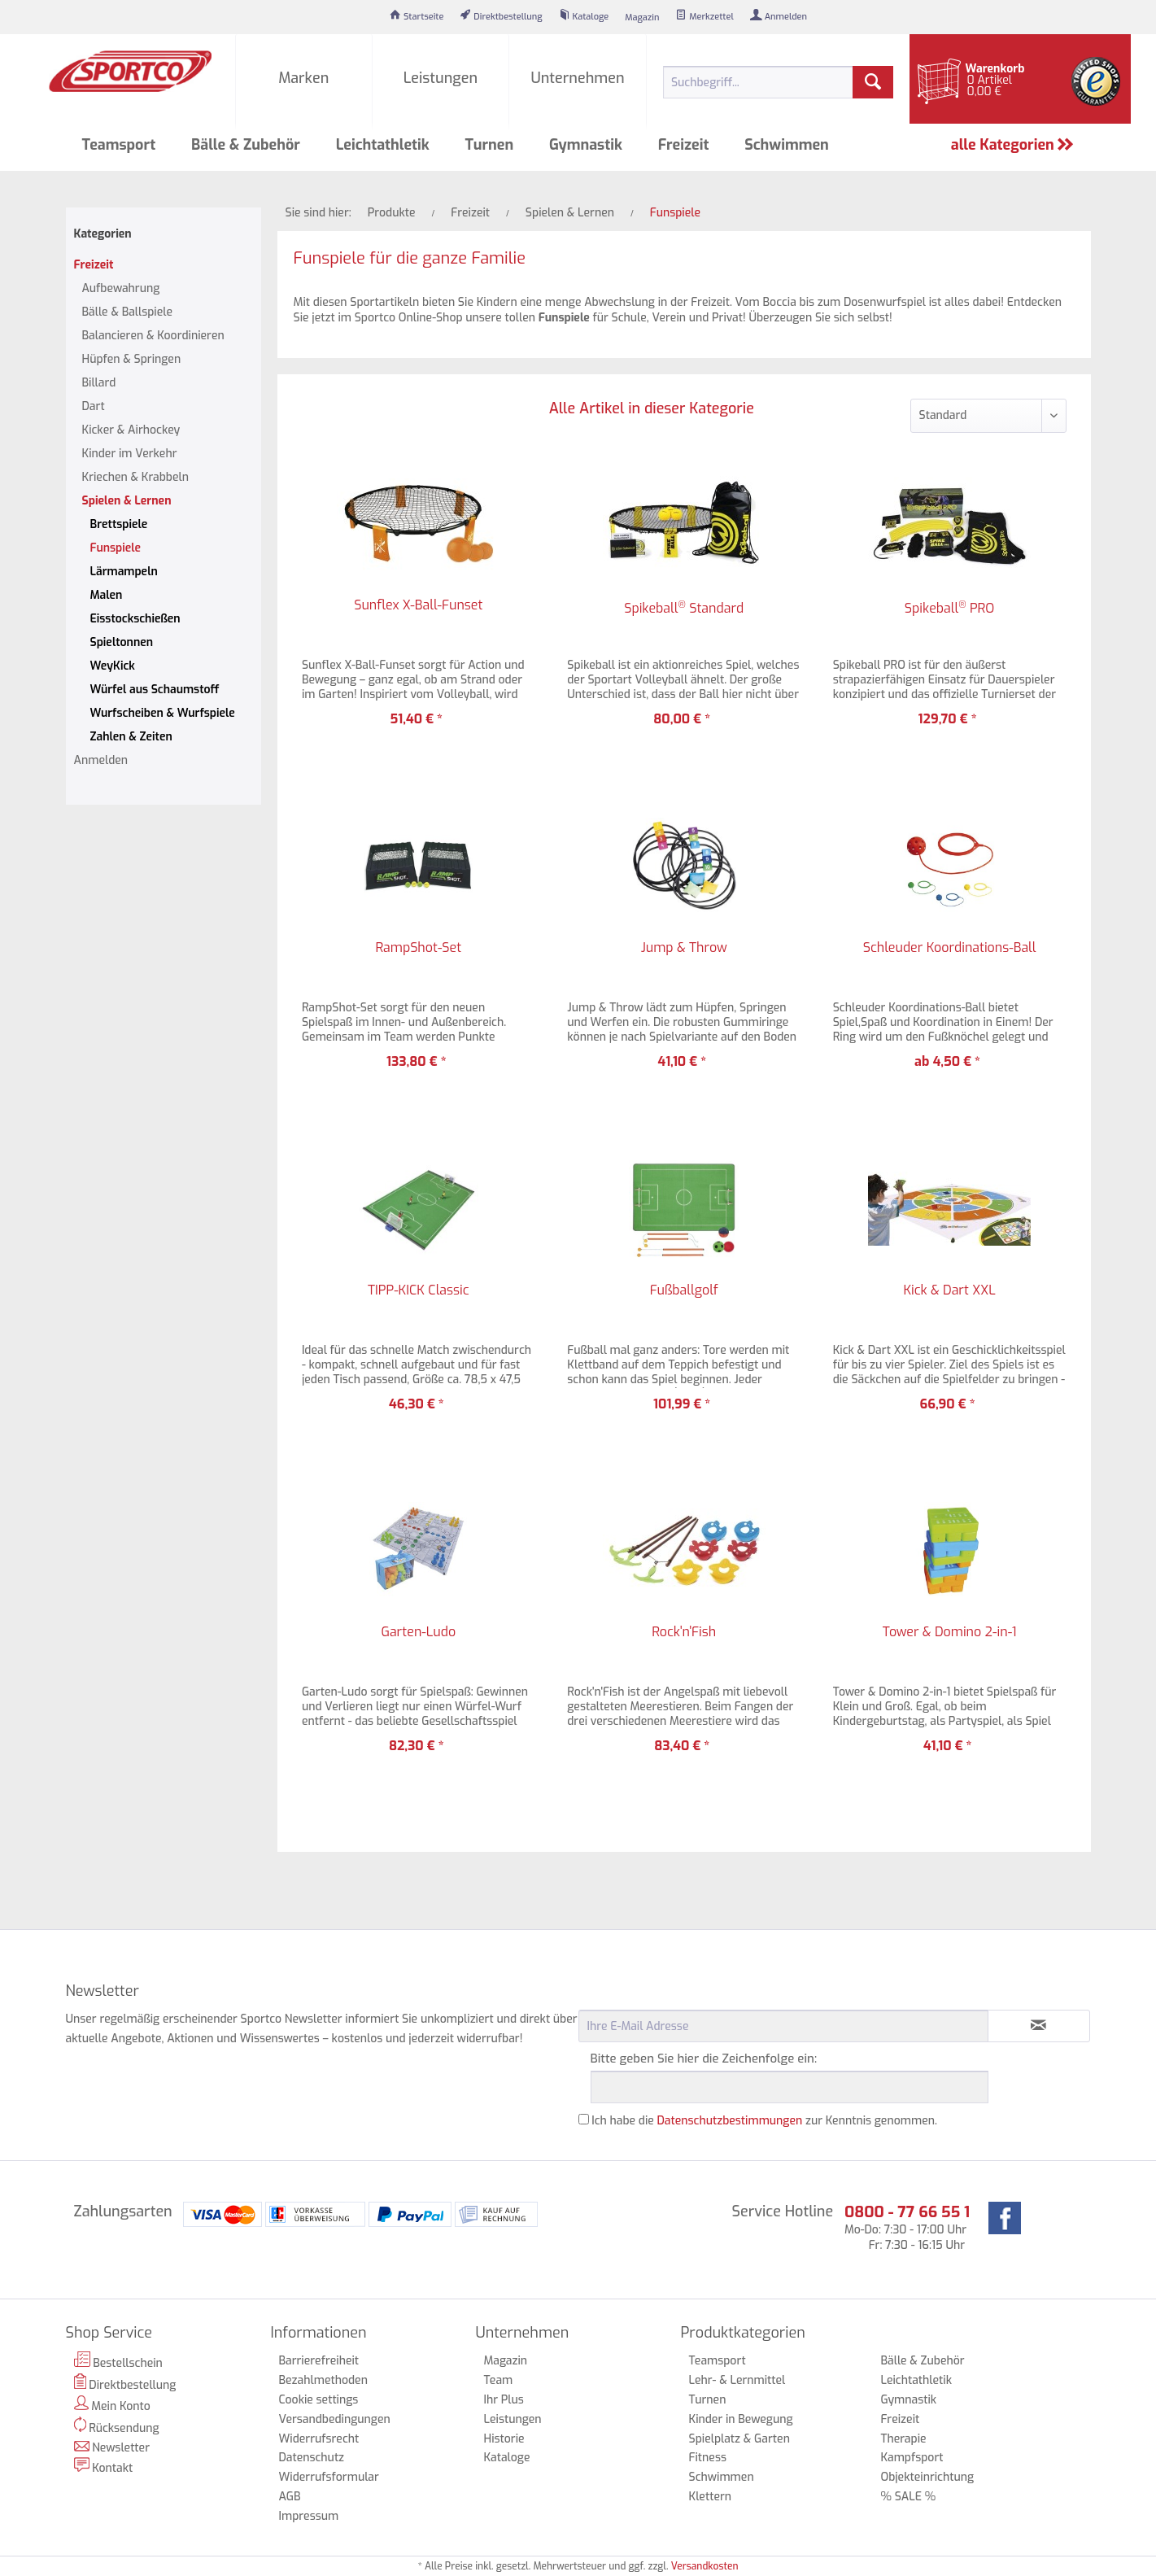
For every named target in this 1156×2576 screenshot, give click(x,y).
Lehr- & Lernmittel (737, 2380)
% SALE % (908, 2496)
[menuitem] (416, 17)
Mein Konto (112, 2404)
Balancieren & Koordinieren (153, 335)
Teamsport (717, 2361)
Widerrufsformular (329, 2477)
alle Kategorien (1013, 145)
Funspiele (116, 548)
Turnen (707, 2400)
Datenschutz (312, 2457)
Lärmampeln (124, 571)
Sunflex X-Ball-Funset (418, 605)
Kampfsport (911, 2457)
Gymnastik (908, 2400)
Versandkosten (705, 2566)
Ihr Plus (504, 2400)
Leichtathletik (916, 2380)
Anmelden (101, 760)
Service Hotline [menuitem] (783, 2211)
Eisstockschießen (135, 619)
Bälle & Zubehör (922, 2361)
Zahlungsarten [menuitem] (123, 2211)
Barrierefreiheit (319, 2361)
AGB (290, 2496)
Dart (93, 406)
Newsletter (112, 2448)
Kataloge (507, 2457)
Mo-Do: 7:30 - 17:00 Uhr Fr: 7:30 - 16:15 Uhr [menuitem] (907, 2227)
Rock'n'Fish (684, 1632)
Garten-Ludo (418, 1632)
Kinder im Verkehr (129, 453)
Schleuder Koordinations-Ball (949, 948)
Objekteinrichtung (927, 2477)
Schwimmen (721, 2477)
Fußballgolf (684, 1290)
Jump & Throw (684, 948)
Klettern (710, 2496)
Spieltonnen (122, 642)
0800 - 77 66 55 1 (907, 2212)
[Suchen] (873, 82)
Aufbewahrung (121, 288)
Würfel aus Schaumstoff (155, 689)
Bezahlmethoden (323, 2380)
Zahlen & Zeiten (131, 736)
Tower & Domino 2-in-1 (950, 1632)
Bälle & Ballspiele (127, 312)
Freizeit (94, 265)
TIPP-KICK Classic (418, 1290)
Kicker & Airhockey (131, 430)
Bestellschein (118, 2361)
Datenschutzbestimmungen (730, 2120)
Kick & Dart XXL (949, 1290)
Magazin (506, 2361)
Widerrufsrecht (319, 2439)
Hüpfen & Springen (131, 359)
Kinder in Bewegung (741, 2419)
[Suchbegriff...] (778, 82)
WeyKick (112, 666)
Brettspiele (119, 524)
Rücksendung (116, 2426)
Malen (106, 595)
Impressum (309, 2516)
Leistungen (513, 2419)
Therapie (903, 2439)
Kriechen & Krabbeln (135, 477)
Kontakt (103, 2466)
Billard (99, 383)
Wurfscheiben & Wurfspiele (162, 713)
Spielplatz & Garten (739, 2439)
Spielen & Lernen (127, 501)
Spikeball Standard (684, 608)
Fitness (707, 2457)
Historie (504, 2439)
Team (498, 2380)
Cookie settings (319, 2400)
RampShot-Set (418, 948)
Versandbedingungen (334, 2419)
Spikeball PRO (949, 608)
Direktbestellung (125, 2383)
